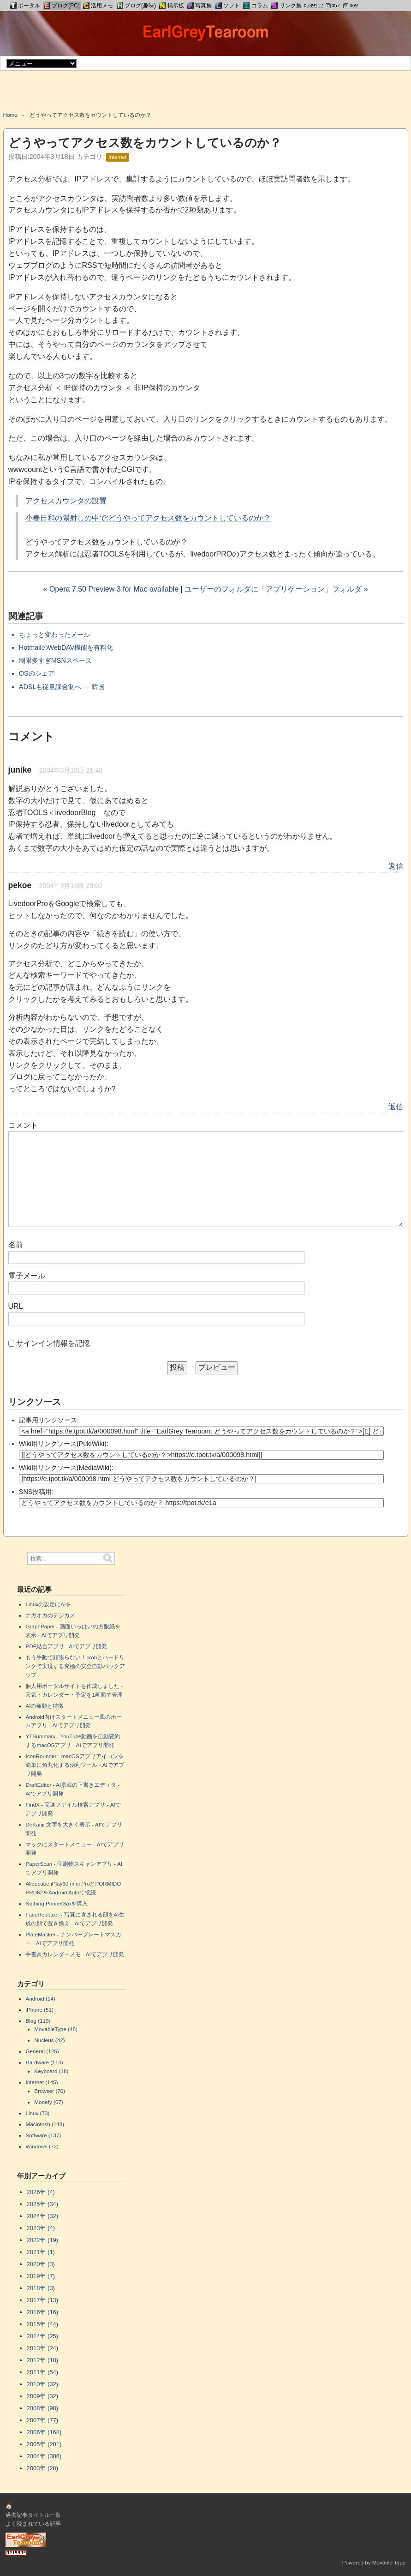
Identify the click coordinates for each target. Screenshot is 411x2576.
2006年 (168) (44, 2432)
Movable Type (389, 2562)
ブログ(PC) (66, 5)
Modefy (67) (48, 2102)
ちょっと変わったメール (54, 634)
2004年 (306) (44, 2456)
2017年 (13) (43, 2300)
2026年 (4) (41, 2192)
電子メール (26, 1276)
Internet (117, 157)
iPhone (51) (39, 2010)
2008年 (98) (43, 2408)
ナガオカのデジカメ (50, 1615)
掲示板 (175, 5)
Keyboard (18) (51, 2071)
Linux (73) (37, 2113)
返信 (395, 866)
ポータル (29, 5)
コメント (23, 1125)
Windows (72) (41, 2146)
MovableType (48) (55, 2029)
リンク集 (291, 5)
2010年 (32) (43, 2384)
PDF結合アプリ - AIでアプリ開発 (66, 1646)
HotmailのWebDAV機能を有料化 (66, 647)
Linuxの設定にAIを (48, 1604)
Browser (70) (49, 2091)
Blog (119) (37, 2021)
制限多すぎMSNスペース (55, 660)
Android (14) (40, 1998)
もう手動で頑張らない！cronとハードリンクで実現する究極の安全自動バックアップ (75, 1666)
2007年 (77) (43, 2420)
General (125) (42, 2051)
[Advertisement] (206, 94)
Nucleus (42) (49, 2040)
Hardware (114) (44, 2062)
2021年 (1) (41, 2252)
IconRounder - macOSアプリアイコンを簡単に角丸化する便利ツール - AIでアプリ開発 (74, 1765)
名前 (15, 1245)
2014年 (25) (43, 2336)
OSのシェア (36, 673)
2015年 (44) (43, 2324)
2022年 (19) (43, 2240)
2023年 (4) (41, 2228)
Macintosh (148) (44, 2124)
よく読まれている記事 (33, 2524)
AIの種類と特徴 (44, 1706)
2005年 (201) (44, 2444)
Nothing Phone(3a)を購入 (56, 1903)
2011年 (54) (43, 2372)
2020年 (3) (41, 2264)
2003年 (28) (43, 2468)
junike (20, 769)
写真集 (203, 5)
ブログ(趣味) (140, 5)
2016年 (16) (43, 2312)
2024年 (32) (43, 2216)
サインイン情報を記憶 (53, 1343)
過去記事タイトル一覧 (33, 2515)
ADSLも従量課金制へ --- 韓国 (62, 686)
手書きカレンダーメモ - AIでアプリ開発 (74, 1954)
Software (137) (43, 2135)
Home (10, 115)
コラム (259, 5)
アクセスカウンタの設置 (66, 501)
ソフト (231, 5)
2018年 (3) (41, 2288)
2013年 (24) (43, 2348)
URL (15, 1306)
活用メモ (102, 5)
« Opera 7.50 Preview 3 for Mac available (111, 589)
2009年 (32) (43, 2396)
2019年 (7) (41, 2276)
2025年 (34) (43, 2204)
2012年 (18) (43, 2360)
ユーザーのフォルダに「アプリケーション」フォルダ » (276, 589)
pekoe (20, 885)
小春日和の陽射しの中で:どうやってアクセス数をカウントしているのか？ (148, 518)
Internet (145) (41, 2082)
